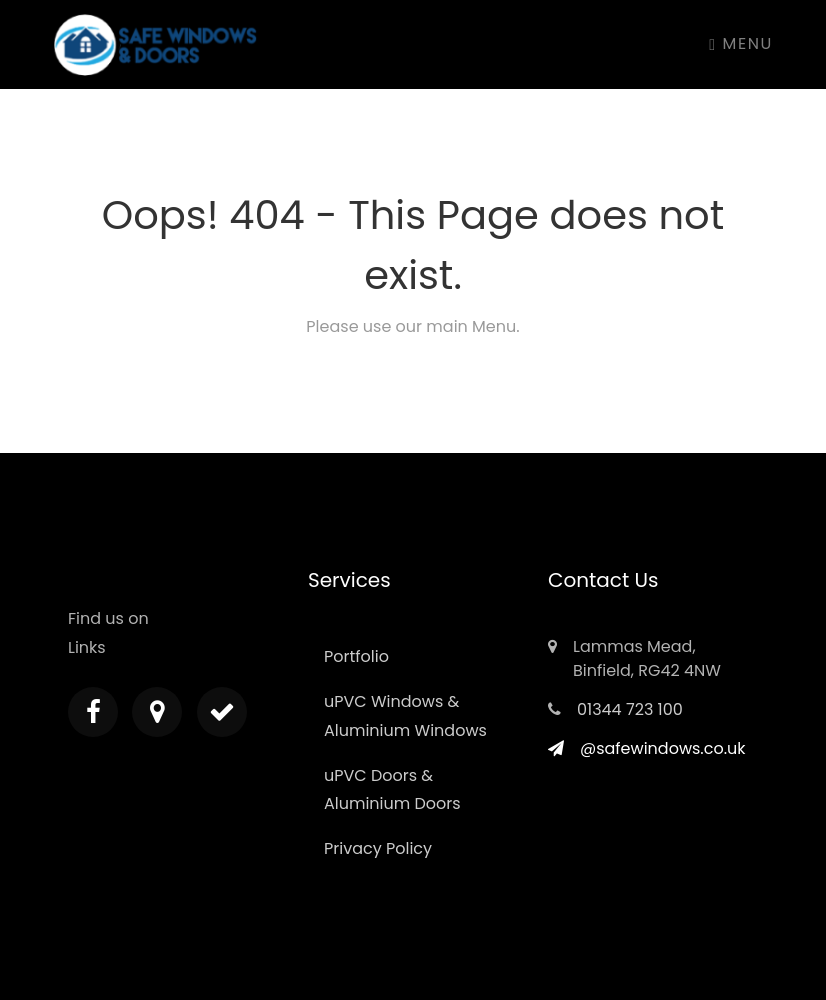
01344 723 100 (630, 709)
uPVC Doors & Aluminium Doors (392, 790)
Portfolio (356, 656)
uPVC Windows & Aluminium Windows (405, 716)
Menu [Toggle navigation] (741, 43)
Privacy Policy (378, 848)
